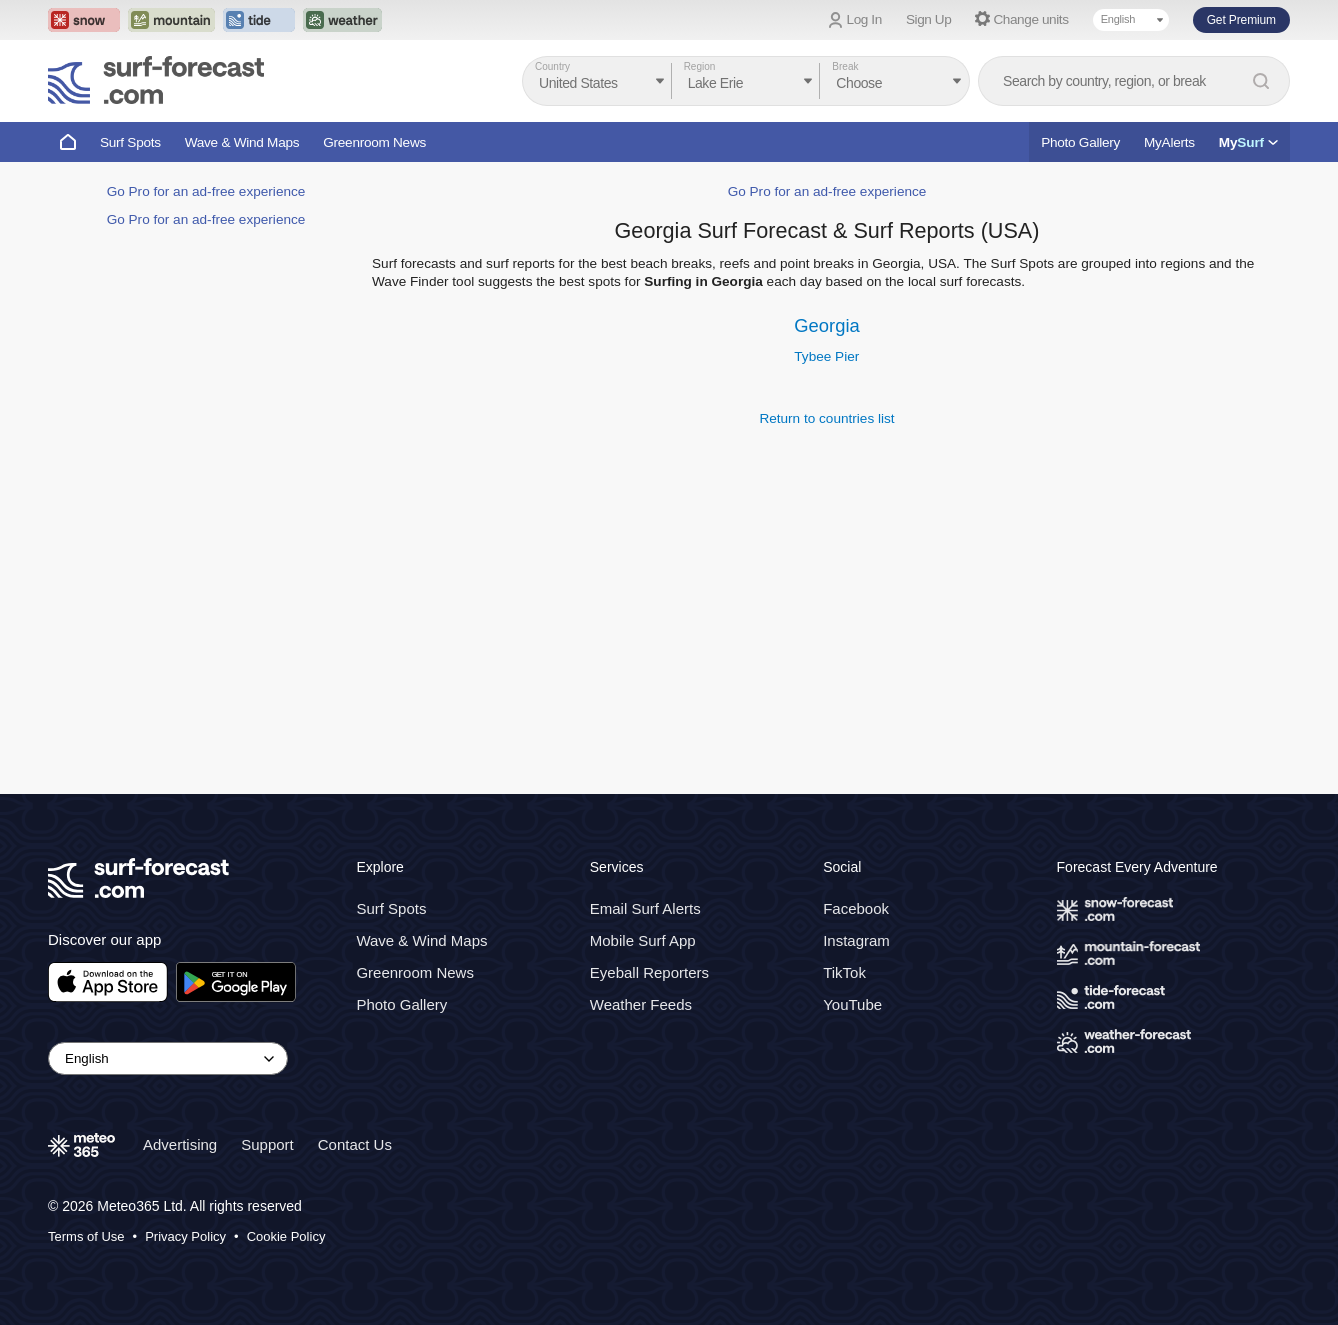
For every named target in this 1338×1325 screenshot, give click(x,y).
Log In (864, 19)
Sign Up (929, 19)
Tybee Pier (826, 356)
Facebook (856, 908)
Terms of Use (86, 1236)
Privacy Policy (185, 1236)
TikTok (844, 972)
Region (700, 66)
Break (845, 66)
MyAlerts (1169, 142)
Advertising (180, 1144)
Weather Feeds (641, 1004)
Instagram (856, 940)
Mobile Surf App (643, 940)
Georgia (826, 325)
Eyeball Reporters (649, 972)
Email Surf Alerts (645, 908)
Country (552, 66)
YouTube (852, 1004)
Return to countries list (826, 418)
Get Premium (1241, 20)
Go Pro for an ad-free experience (206, 191)
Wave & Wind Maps (242, 142)
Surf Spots (130, 142)
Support (267, 1144)
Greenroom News (374, 142)
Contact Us (355, 1144)
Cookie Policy (286, 1236)
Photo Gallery (1080, 142)
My (1248, 142)
